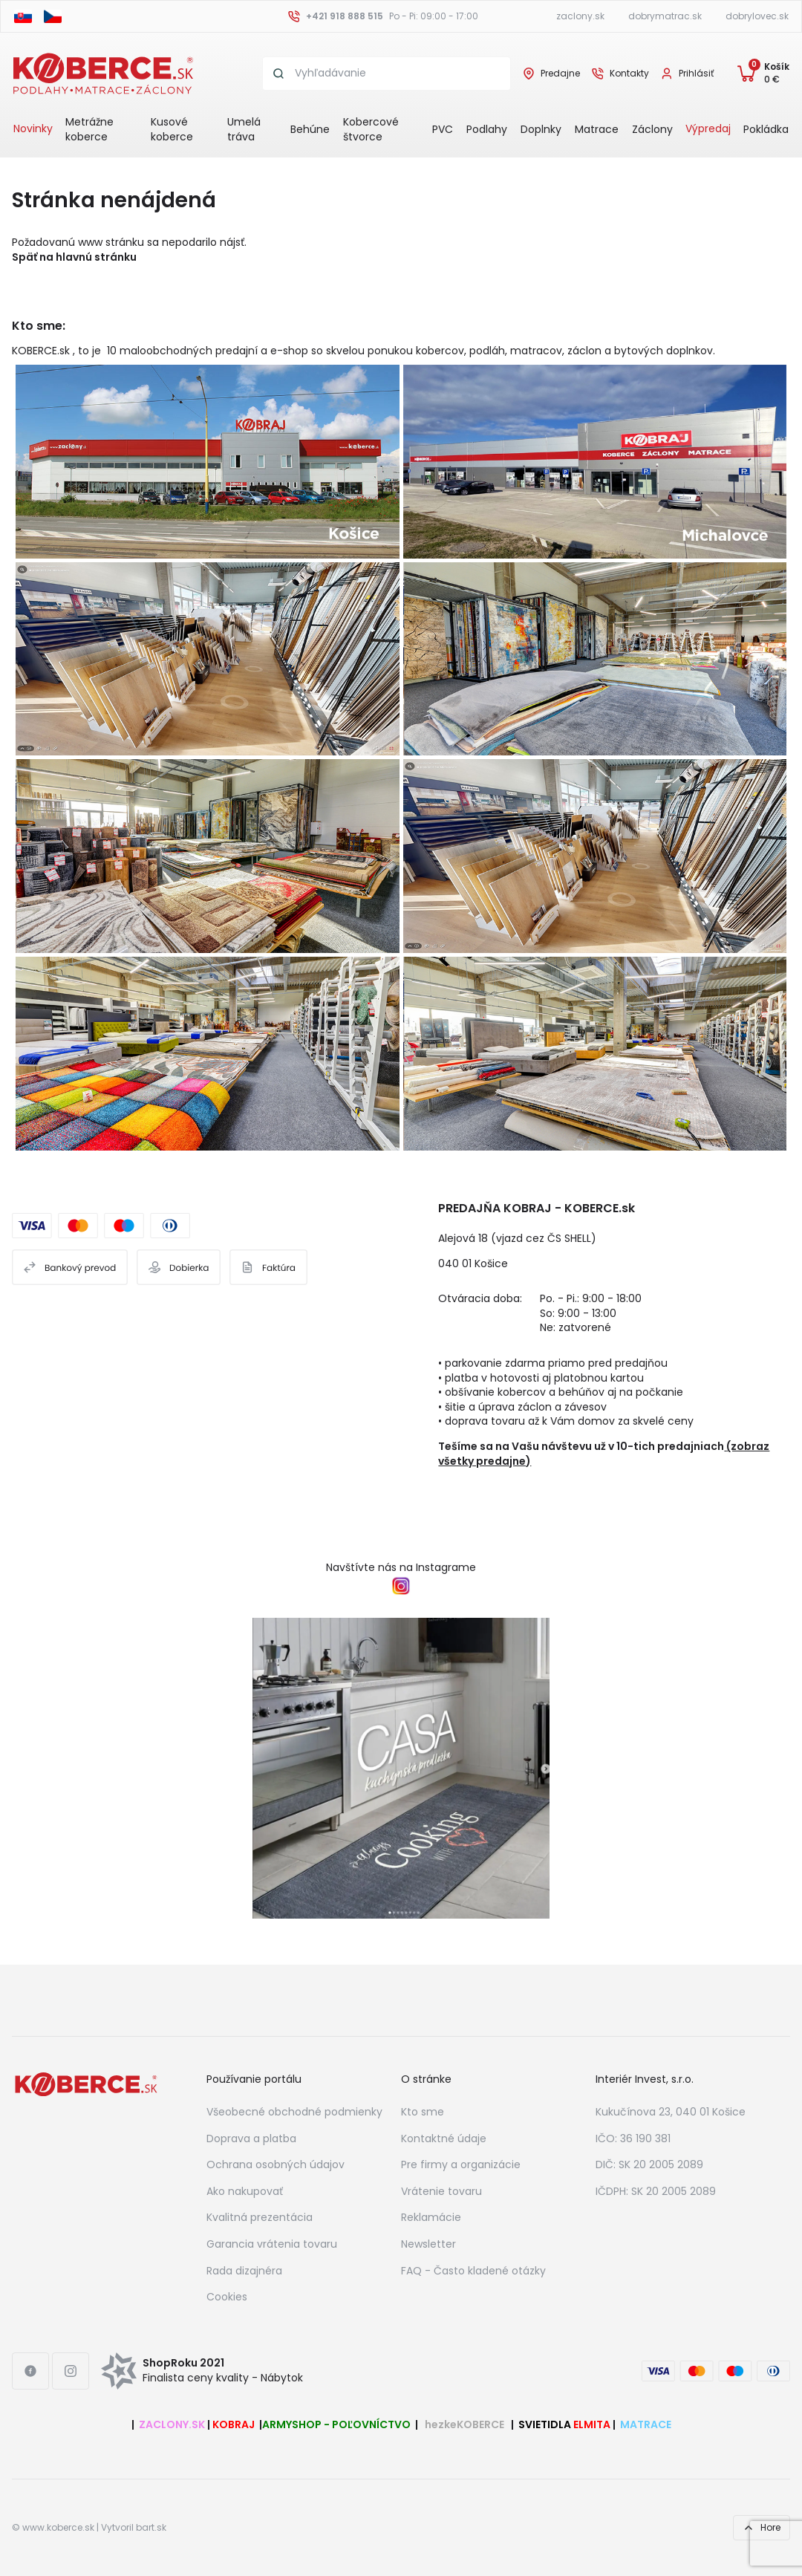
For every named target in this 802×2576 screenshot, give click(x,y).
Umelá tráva (244, 129)
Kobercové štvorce (371, 129)
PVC (442, 129)
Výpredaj (708, 128)
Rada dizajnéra (244, 2270)
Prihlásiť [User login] (696, 73)
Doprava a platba (251, 2138)
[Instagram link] (70, 2371)
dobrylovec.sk (757, 16)
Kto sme (422, 2111)
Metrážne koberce (89, 129)
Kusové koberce (172, 129)
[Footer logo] (86, 2083)
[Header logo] (103, 72)
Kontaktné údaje (443, 2138)
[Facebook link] (30, 2371)
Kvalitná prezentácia (259, 2217)
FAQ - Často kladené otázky (473, 2270)
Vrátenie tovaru (441, 2191)
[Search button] (279, 73)
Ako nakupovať (244, 2191)
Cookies (226, 2296)
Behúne (310, 129)
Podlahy (486, 129)
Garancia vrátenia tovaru (271, 2244)
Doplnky (541, 129)
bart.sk (151, 2528)
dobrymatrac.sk (665, 16)
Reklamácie (431, 2217)
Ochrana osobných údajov (275, 2164)
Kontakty (629, 73)
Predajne (560, 73)
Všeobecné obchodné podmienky (294, 2111)
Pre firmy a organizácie (461, 2164)
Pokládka (766, 129)
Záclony (652, 129)
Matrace (597, 129)
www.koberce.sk (58, 2528)
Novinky (33, 128)
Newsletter (428, 2244)
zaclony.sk (580, 16)
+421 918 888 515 (344, 16)
